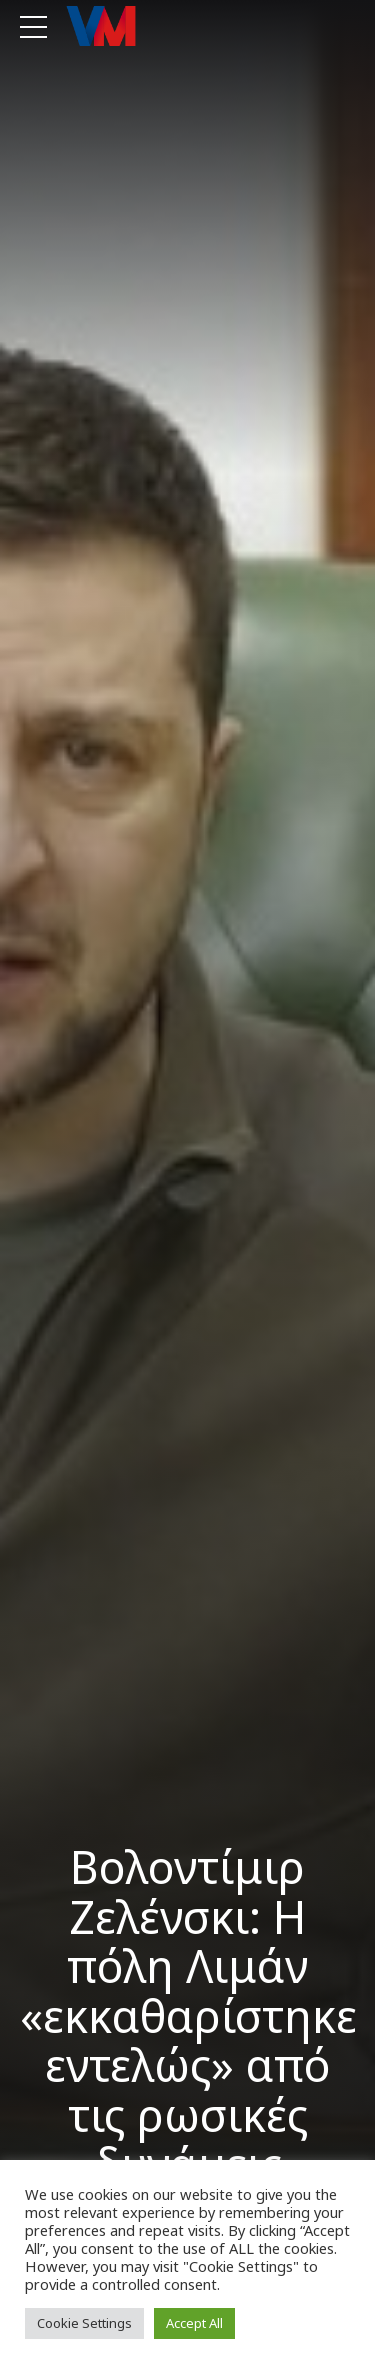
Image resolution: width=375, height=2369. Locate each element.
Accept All (194, 2323)
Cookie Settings (84, 2323)
